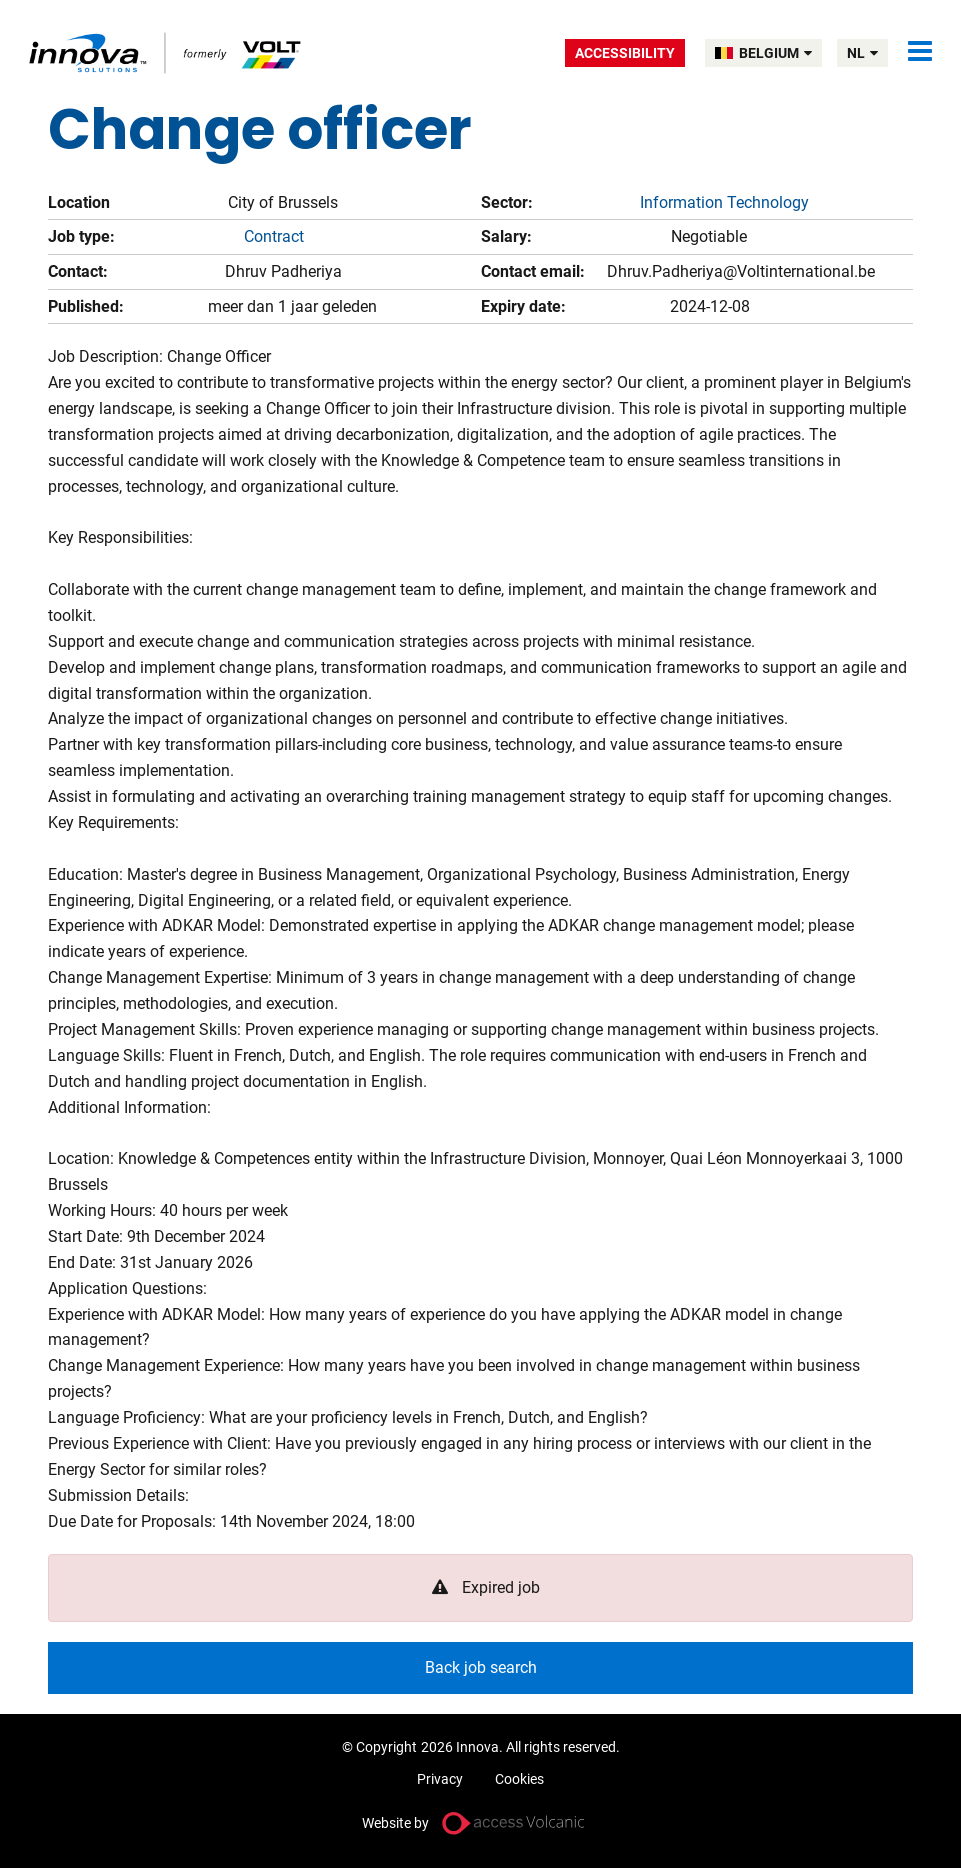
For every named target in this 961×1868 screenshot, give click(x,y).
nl (862, 53)
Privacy (440, 1779)
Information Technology (724, 202)
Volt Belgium (166, 52)
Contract (274, 236)
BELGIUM (775, 53)
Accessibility (625, 53)
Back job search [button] (481, 1667)
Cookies (519, 1779)
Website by (395, 1823)
